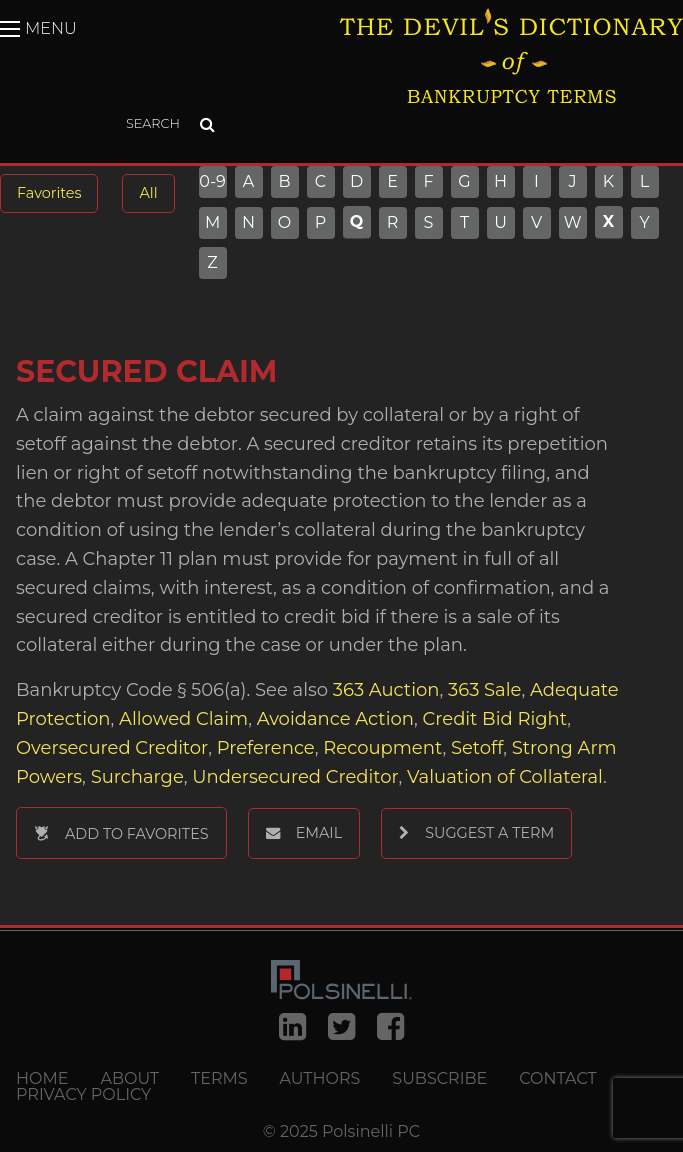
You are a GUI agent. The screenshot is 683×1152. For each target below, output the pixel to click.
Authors (320, 1079)
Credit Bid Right (495, 719)
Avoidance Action (335, 719)
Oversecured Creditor (112, 748)
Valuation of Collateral (505, 777)
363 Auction (386, 690)
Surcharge (137, 777)
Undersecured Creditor (295, 777)
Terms (219, 1079)
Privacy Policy (83, 1095)
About (129, 1079)
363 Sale (484, 690)
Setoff (477, 748)
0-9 (212, 182)
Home (42, 1079)
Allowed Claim (183, 719)
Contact (557, 1079)
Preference (266, 748)
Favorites (49, 193)
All (148, 193)
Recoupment (382, 748)
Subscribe (439, 1079)
